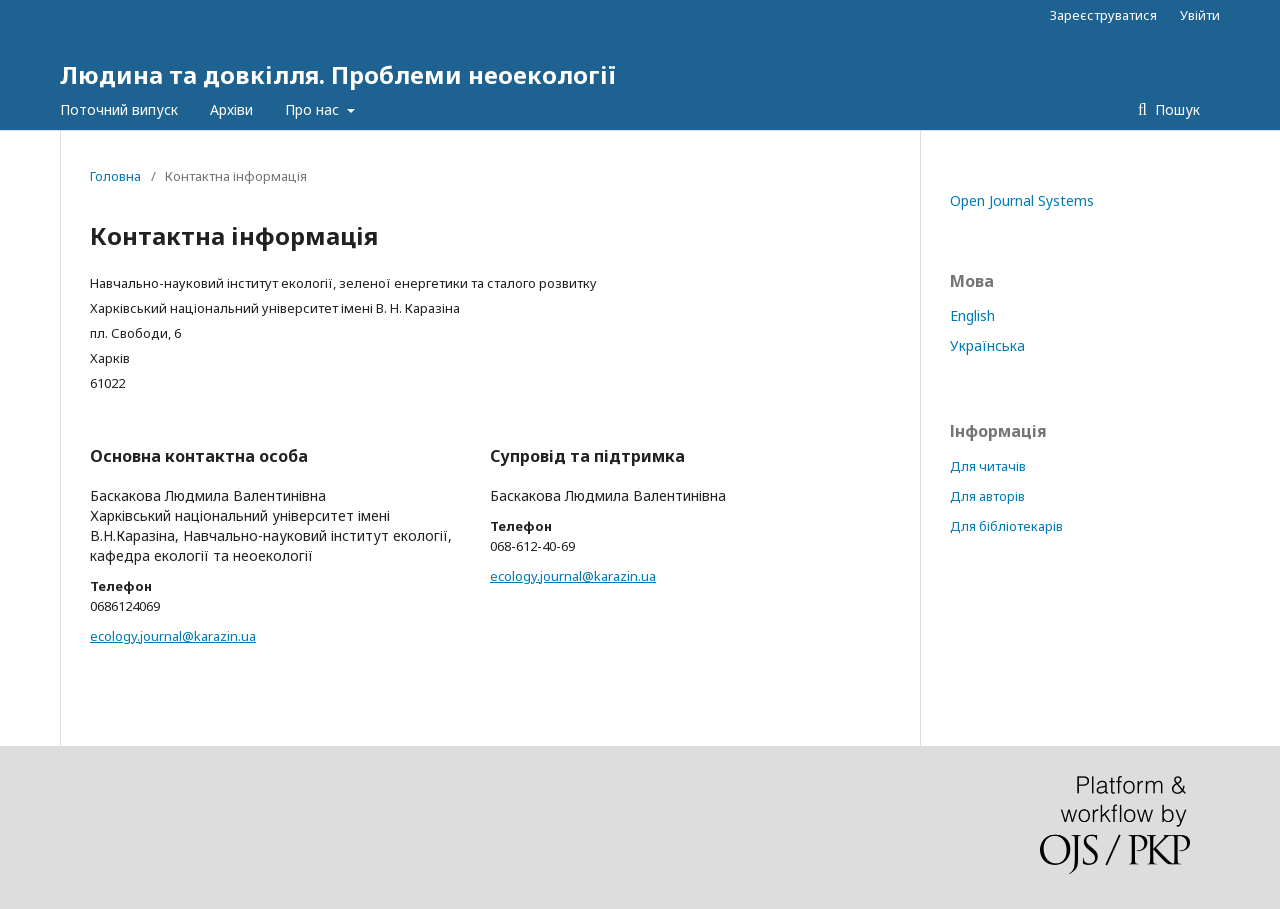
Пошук (1175, 109)
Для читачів (988, 466)
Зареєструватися (1103, 15)
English (972, 315)
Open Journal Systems (1022, 200)
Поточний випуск (119, 109)
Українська (987, 345)
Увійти (1200, 15)
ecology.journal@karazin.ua (173, 636)
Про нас (314, 109)
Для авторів (987, 496)
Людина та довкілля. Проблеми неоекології (338, 74)
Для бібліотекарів (1006, 526)
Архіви (231, 109)
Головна (115, 176)
